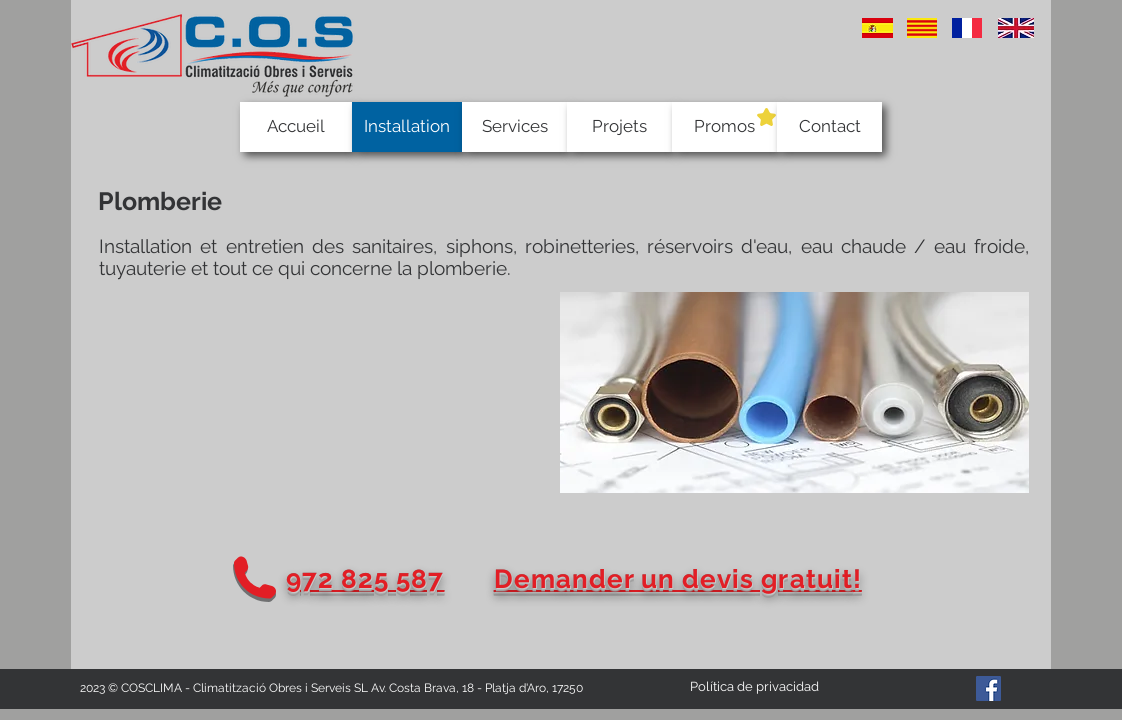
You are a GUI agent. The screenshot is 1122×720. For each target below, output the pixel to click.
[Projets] (619, 127)
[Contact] (829, 127)
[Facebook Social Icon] (988, 688)
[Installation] (407, 127)
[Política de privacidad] (754, 687)
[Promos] (724, 127)
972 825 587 (365, 579)
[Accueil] (296, 127)
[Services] (514, 127)
